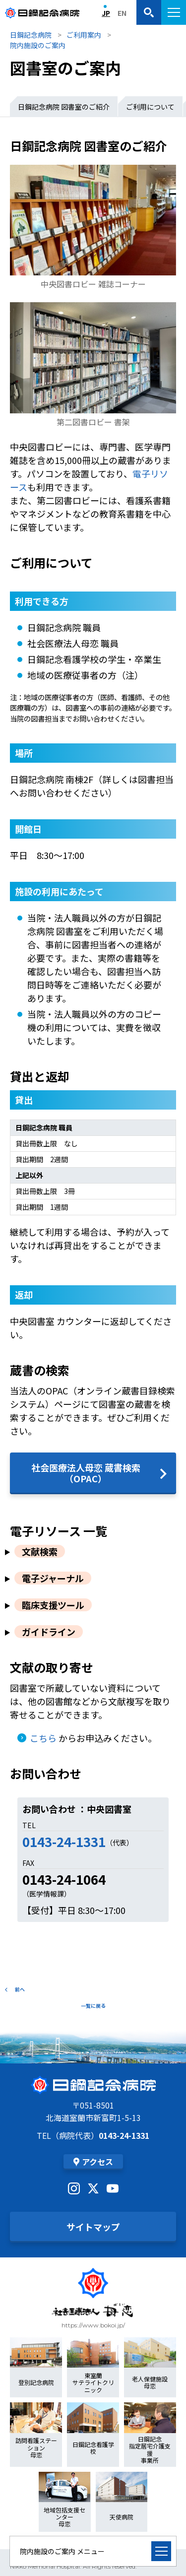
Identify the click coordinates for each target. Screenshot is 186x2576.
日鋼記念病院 (31, 35)
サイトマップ (93, 2226)
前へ (15, 1989)
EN (122, 13)
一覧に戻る (93, 2005)
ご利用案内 (83, 35)
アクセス (93, 2162)
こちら (43, 1737)
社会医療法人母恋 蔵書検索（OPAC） (85, 1473)
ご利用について (150, 107)
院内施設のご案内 (37, 45)
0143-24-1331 (64, 1841)
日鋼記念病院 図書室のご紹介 (64, 107)
